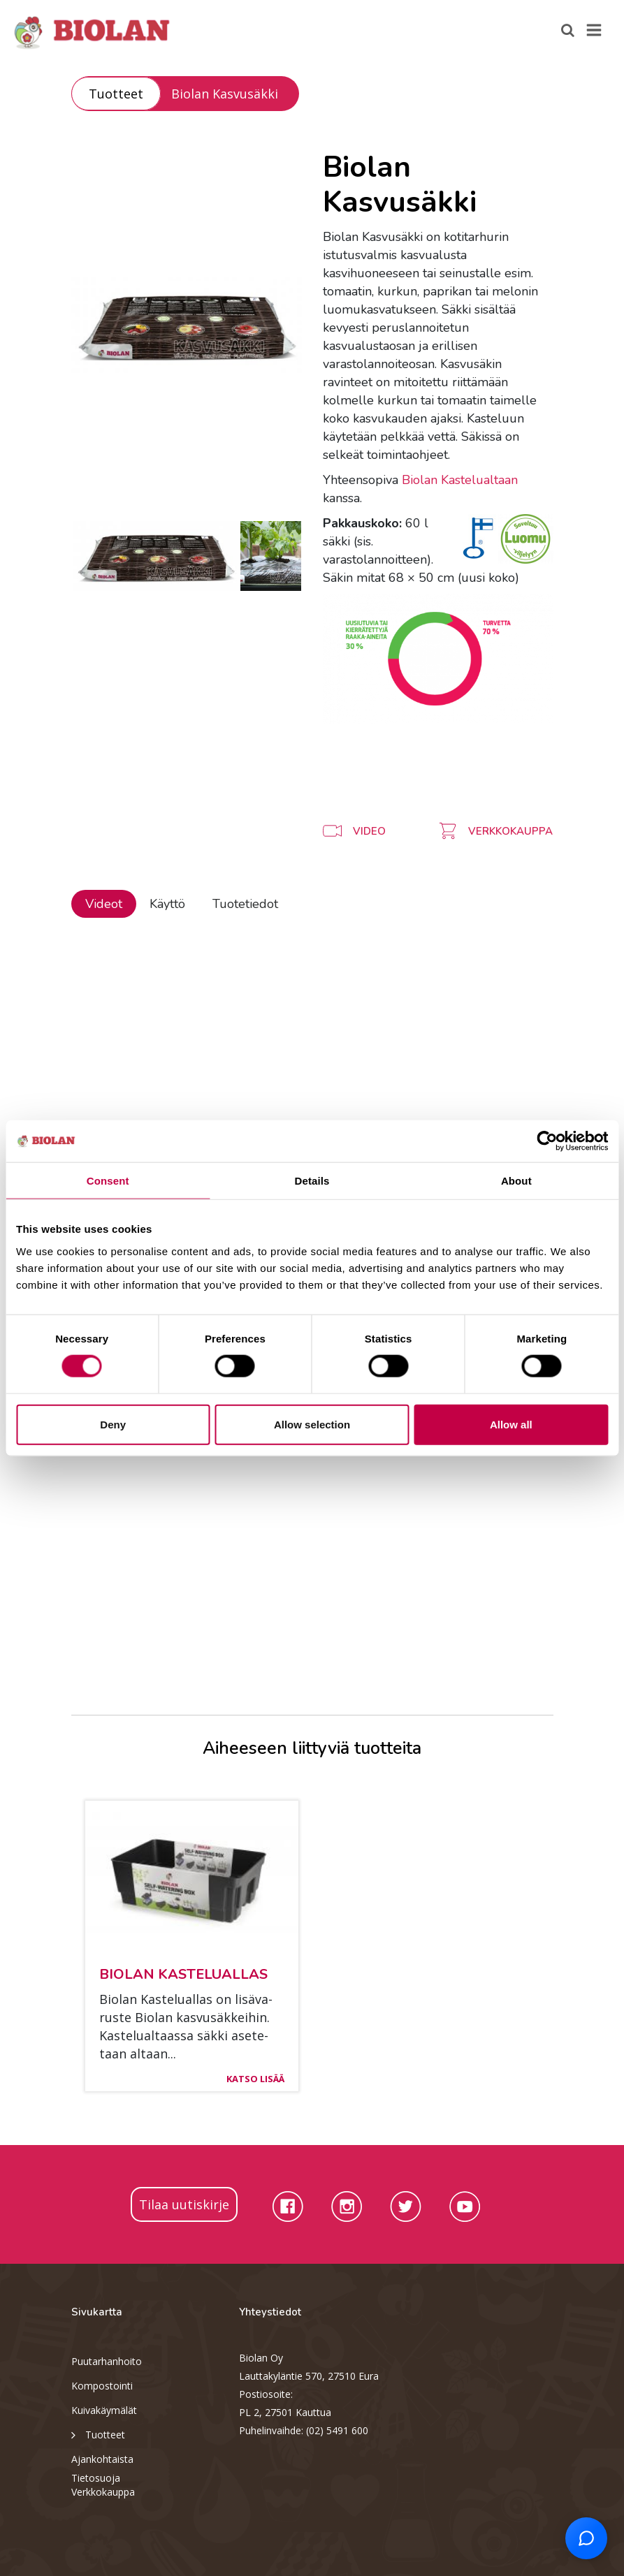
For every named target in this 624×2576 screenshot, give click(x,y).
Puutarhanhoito (106, 2361)
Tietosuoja (95, 2477)
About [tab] (516, 1181)
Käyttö (167, 903)
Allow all (511, 1424)
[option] (186, 324)
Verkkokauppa (103, 2491)
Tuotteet (116, 93)
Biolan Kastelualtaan (460, 479)
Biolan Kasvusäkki (224, 93)
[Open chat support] (586, 2538)
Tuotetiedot (245, 903)
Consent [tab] (108, 1181)
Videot (103, 903)
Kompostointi (102, 2385)
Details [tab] (312, 1181)
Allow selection (312, 1424)
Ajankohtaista (102, 2459)
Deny (113, 1424)
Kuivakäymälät (104, 2410)
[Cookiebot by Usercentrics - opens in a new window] (547, 1141)
